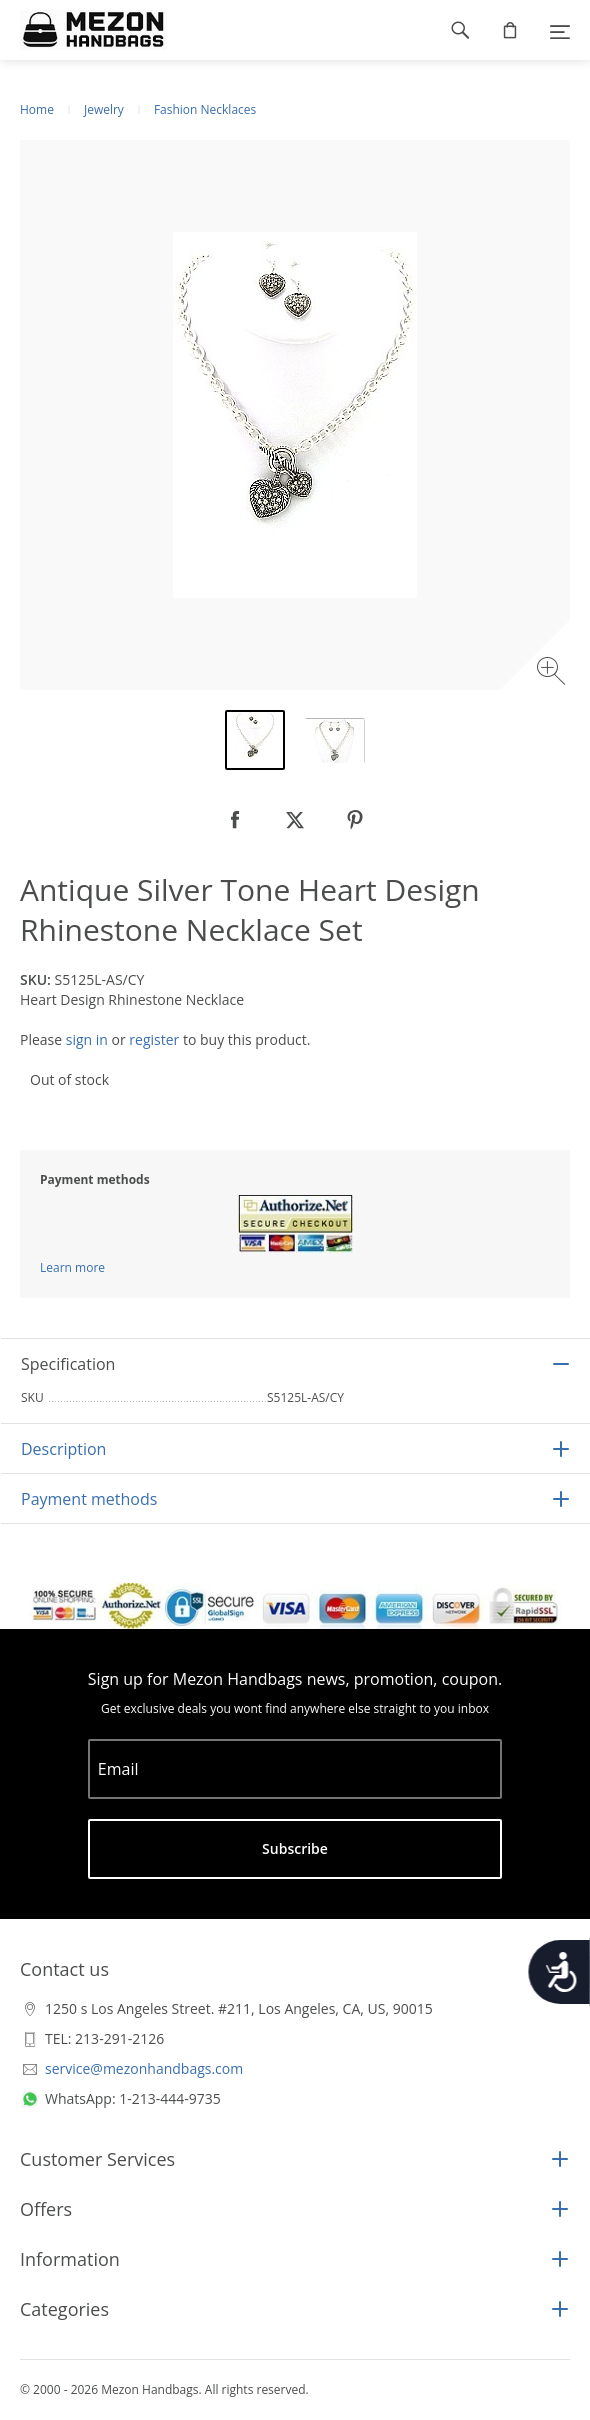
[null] (235, 820)
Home (37, 109)
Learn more (72, 1267)
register (154, 1039)
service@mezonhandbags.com (144, 2068)
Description (63, 1449)
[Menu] (560, 30)
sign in (87, 1039)
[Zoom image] (553, 673)
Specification (68, 1364)
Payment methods (89, 1499)
